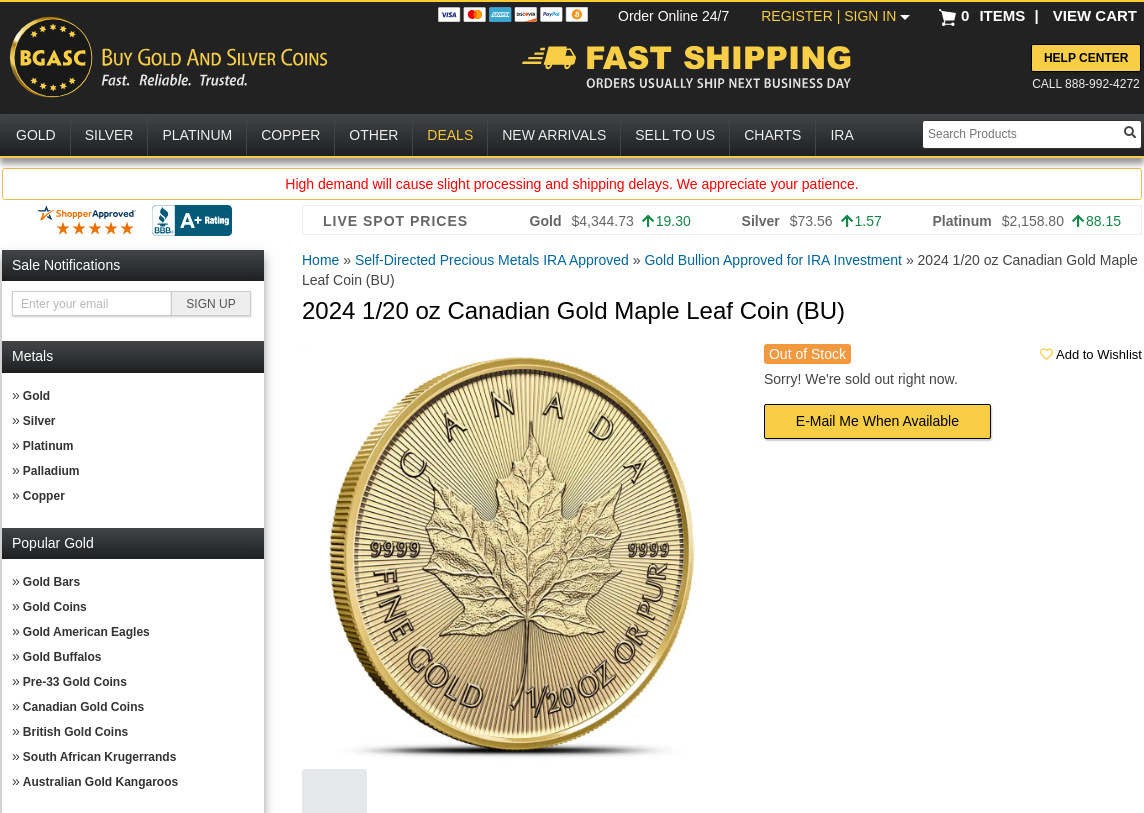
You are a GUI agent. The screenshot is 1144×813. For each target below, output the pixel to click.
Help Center (1086, 58)
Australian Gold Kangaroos (100, 782)
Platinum (48, 446)
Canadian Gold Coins (83, 707)
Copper (44, 496)
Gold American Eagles (86, 632)
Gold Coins (55, 607)
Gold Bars (51, 582)
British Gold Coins (75, 732)
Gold (36, 396)
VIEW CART (1095, 15)
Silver (39, 421)
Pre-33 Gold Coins (75, 682)
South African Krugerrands (100, 757)
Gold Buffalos (62, 657)
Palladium (51, 471)
